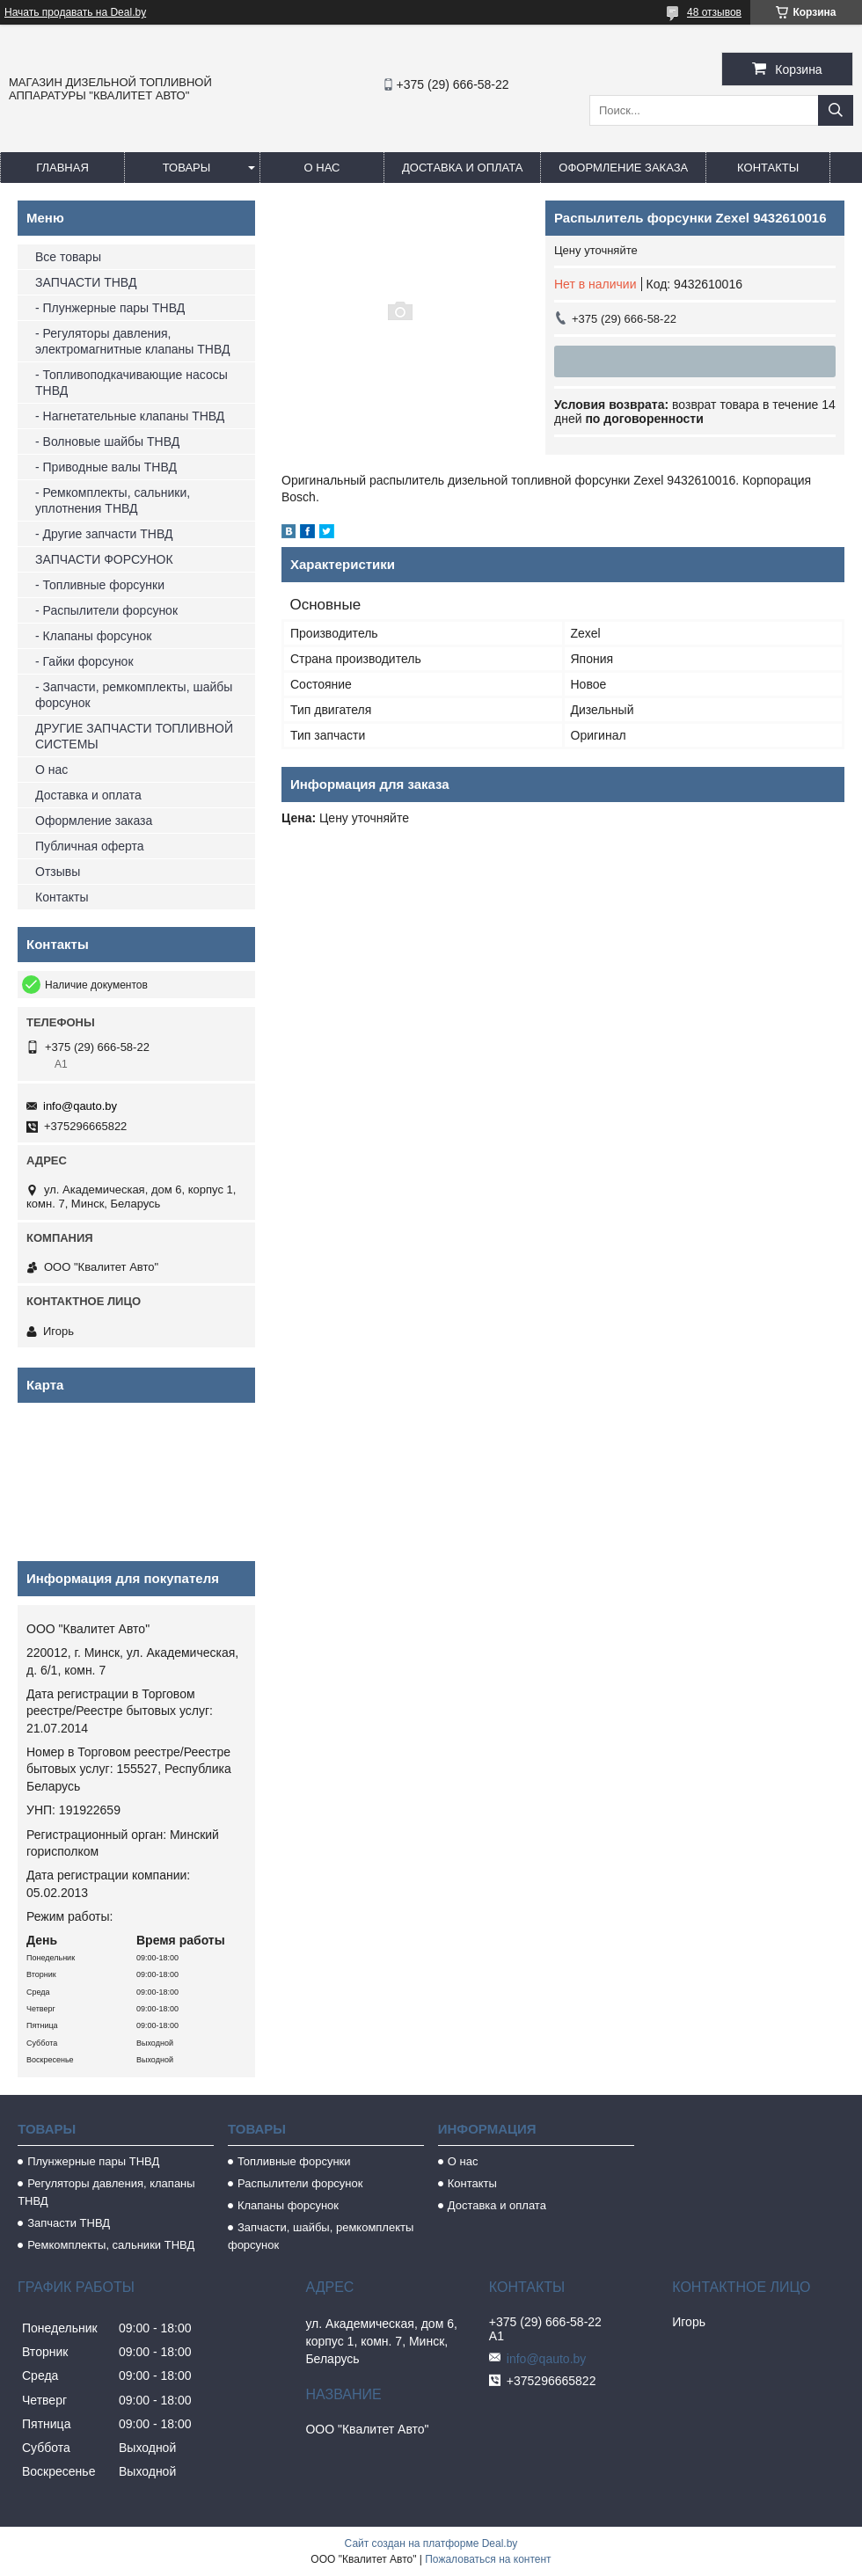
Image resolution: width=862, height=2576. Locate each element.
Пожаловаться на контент (488, 2559)
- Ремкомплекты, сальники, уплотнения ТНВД (112, 500)
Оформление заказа (623, 167)
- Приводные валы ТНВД (106, 467)
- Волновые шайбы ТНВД (107, 441)
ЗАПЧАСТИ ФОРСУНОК (104, 559)
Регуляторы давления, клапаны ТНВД (106, 2192)
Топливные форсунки (294, 2161)
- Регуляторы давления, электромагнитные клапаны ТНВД (132, 341)
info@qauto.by (80, 1106)
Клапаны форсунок (288, 2205)
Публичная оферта (89, 846)
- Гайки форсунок (84, 661)
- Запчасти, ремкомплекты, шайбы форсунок (133, 695)
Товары (187, 167)
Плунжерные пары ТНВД (93, 2161)
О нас (322, 167)
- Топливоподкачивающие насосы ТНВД (131, 383)
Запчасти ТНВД (68, 2222)
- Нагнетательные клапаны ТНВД (129, 416)
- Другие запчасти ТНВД (103, 534)
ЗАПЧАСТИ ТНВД (85, 282)
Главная (62, 167)
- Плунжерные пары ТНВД (110, 308)
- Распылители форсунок (106, 610)
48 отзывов (714, 12)
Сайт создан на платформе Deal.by (431, 2543)
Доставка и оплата (462, 167)
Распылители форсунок (300, 2183)
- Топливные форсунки (99, 585)
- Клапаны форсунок (93, 636)
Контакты (768, 167)
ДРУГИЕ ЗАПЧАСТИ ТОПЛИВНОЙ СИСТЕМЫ (134, 736)
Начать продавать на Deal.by (75, 12)
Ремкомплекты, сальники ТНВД (110, 2244)
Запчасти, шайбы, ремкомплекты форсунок (320, 2236)
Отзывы (57, 872)
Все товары (68, 257)
